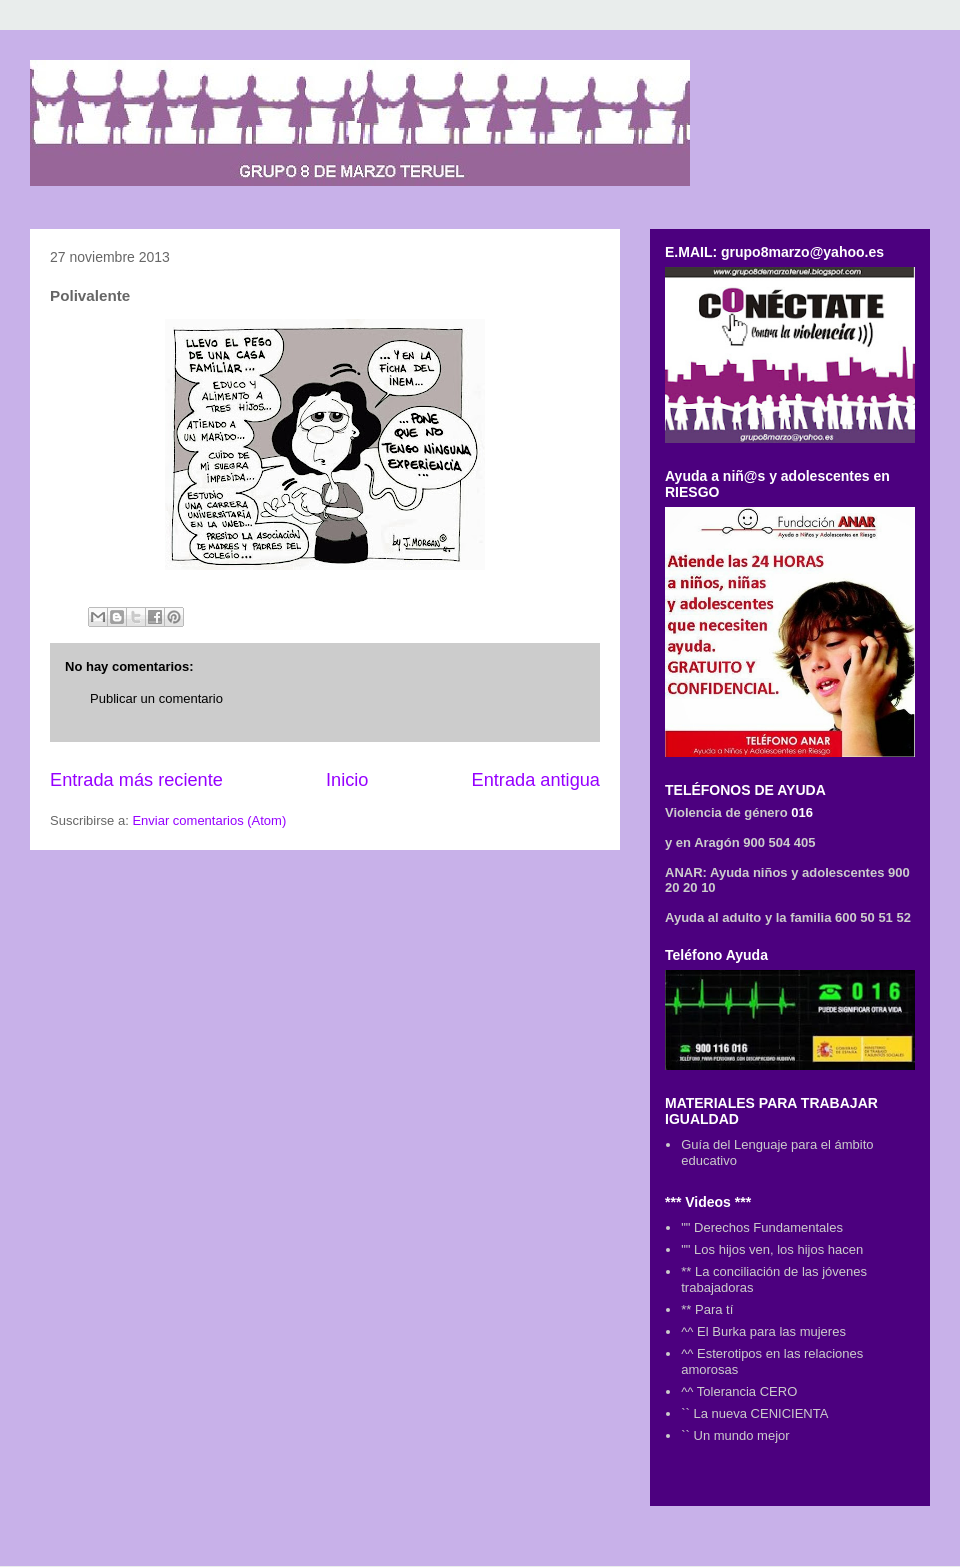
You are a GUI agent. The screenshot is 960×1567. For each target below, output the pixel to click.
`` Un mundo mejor (735, 1435)
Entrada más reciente (136, 780)
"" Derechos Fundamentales (762, 1227)
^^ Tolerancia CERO (739, 1391)
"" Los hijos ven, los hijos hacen (772, 1249)
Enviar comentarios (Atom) (209, 820)
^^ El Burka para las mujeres (763, 1331)
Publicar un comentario (156, 698)
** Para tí (707, 1309)
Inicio (347, 780)
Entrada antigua (536, 780)
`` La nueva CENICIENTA (754, 1413)
